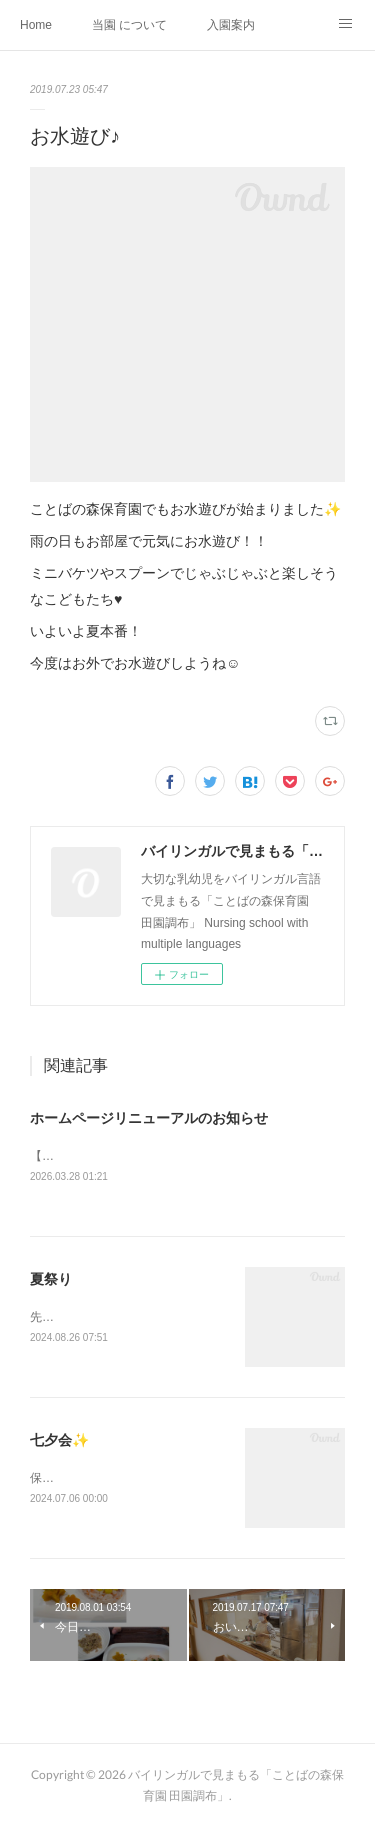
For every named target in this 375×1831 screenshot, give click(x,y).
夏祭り (51, 1280)
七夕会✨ (59, 1443)
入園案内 (231, 25)
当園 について (129, 25)
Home (36, 25)
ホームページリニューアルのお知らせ (149, 1118)
